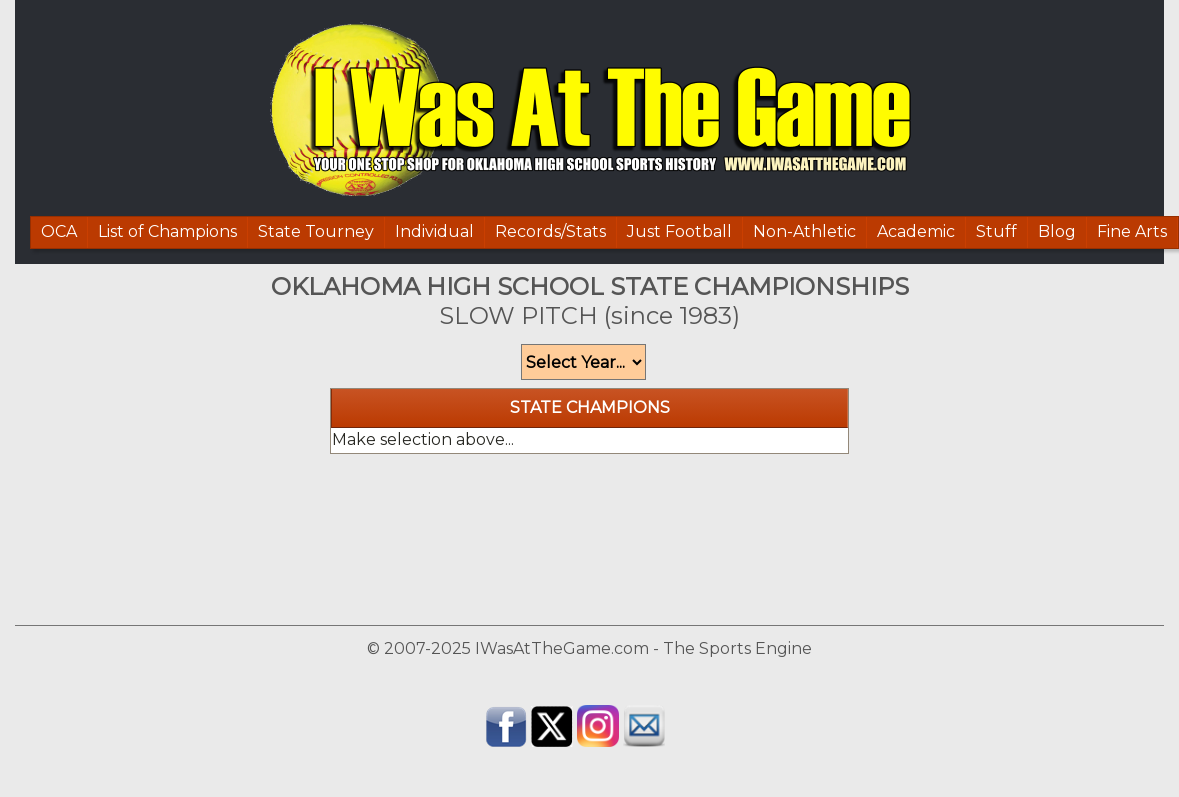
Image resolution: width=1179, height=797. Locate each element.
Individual (434, 231)
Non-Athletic (804, 231)
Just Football (679, 231)
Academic (916, 231)
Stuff (996, 231)
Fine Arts (1132, 231)
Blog (1057, 231)
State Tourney (316, 231)
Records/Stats (550, 231)
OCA (59, 231)
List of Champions (167, 231)
